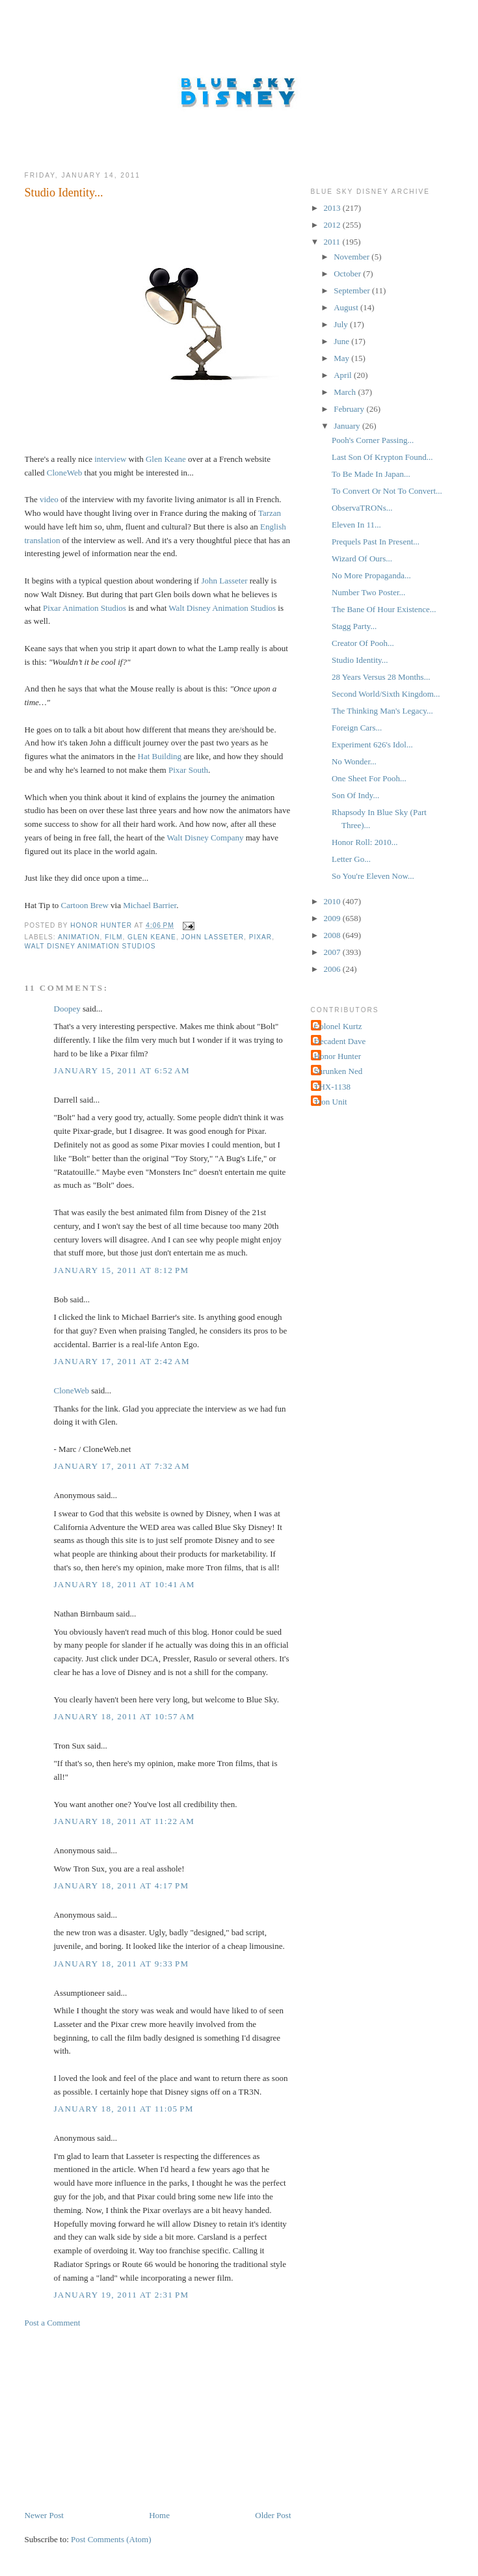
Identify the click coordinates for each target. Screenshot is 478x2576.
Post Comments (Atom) (111, 2539)
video (49, 499)
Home (159, 2515)
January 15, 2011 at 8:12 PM (121, 1270)
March (346, 392)
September (353, 290)
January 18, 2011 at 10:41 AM (124, 1584)
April (344, 375)
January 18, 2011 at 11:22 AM (124, 1821)
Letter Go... (351, 859)
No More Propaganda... (371, 575)
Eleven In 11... (356, 525)
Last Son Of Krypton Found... (382, 457)
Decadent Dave (340, 1041)
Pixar (260, 937)
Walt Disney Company (204, 837)
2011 (333, 242)
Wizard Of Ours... (362, 558)
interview (110, 459)
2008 (333, 935)
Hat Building (160, 756)
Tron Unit (330, 1102)
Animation (79, 937)
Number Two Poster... (368, 592)
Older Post (273, 2515)
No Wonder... (354, 761)
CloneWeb (65, 472)
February (350, 409)
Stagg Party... (354, 626)
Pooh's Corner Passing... (373, 440)
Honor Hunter (338, 1056)
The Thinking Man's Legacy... (382, 711)
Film (113, 937)
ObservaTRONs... (362, 508)
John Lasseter (212, 937)
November (352, 257)
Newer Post (44, 2515)
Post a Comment (53, 2323)
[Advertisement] (122, 2418)
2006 (333, 969)
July (342, 324)
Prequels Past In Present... (375, 541)
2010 (333, 901)
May (342, 358)
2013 (333, 208)
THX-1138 (332, 1087)
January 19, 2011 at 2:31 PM (121, 2295)
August (347, 307)
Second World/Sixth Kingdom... (386, 694)
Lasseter (233, 580)
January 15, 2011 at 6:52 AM (122, 1070)
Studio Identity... (360, 660)
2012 (333, 225)
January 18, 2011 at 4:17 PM (121, 1885)
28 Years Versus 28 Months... (381, 677)
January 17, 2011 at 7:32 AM (122, 1466)
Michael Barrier (149, 905)
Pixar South (188, 770)
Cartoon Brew (85, 905)
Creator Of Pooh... (363, 643)
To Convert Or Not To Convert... (387, 491)
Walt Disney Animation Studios (222, 608)
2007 (333, 952)
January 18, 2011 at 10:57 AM (124, 1716)
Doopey (67, 1008)
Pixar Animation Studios (84, 608)
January (348, 426)
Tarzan (269, 513)
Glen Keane (151, 937)
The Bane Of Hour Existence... (384, 609)
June (342, 341)
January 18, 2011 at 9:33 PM (121, 1963)
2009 (333, 918)
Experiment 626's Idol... (372, 744)
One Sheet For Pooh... (369, 778)
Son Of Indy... (355, 795)
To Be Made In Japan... (371, 474)
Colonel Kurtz (338, 1026)
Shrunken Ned (338, 1071)
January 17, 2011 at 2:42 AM (122, 1361)
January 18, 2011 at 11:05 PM (124, 2108)
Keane (174, 459)
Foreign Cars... (357, 727)
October (348, 273)
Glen (154, 459)
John (209, 580)
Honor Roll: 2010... (364, 842)
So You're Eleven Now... (373, 876)
